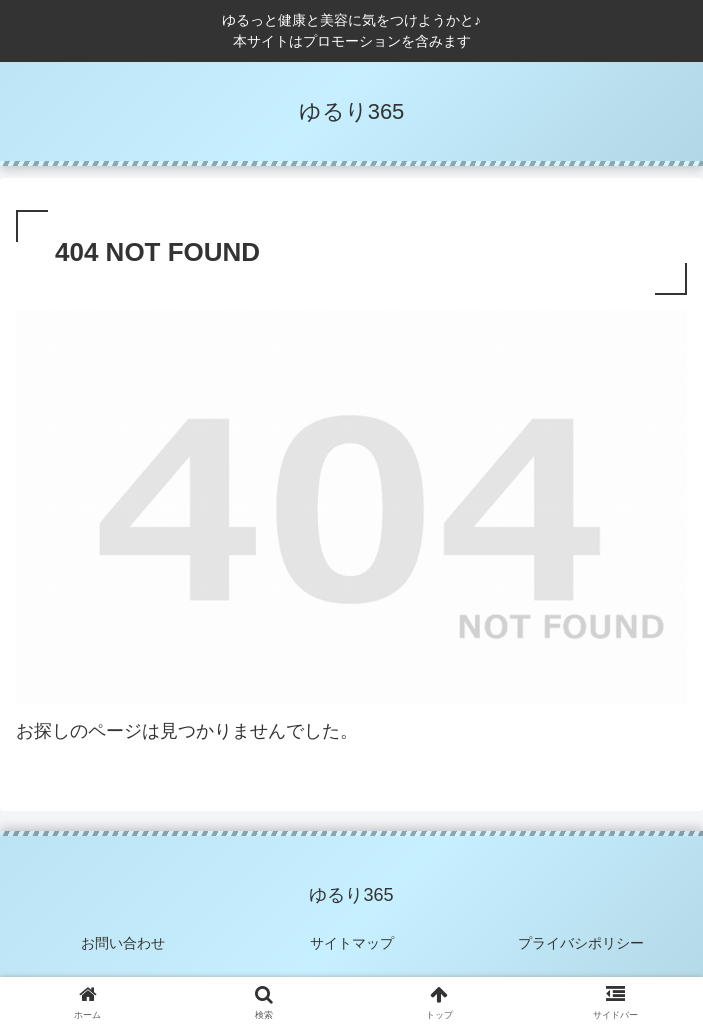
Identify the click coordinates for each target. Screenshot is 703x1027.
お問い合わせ (123, 943)
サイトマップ (352, 943)
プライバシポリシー (581, 943)
